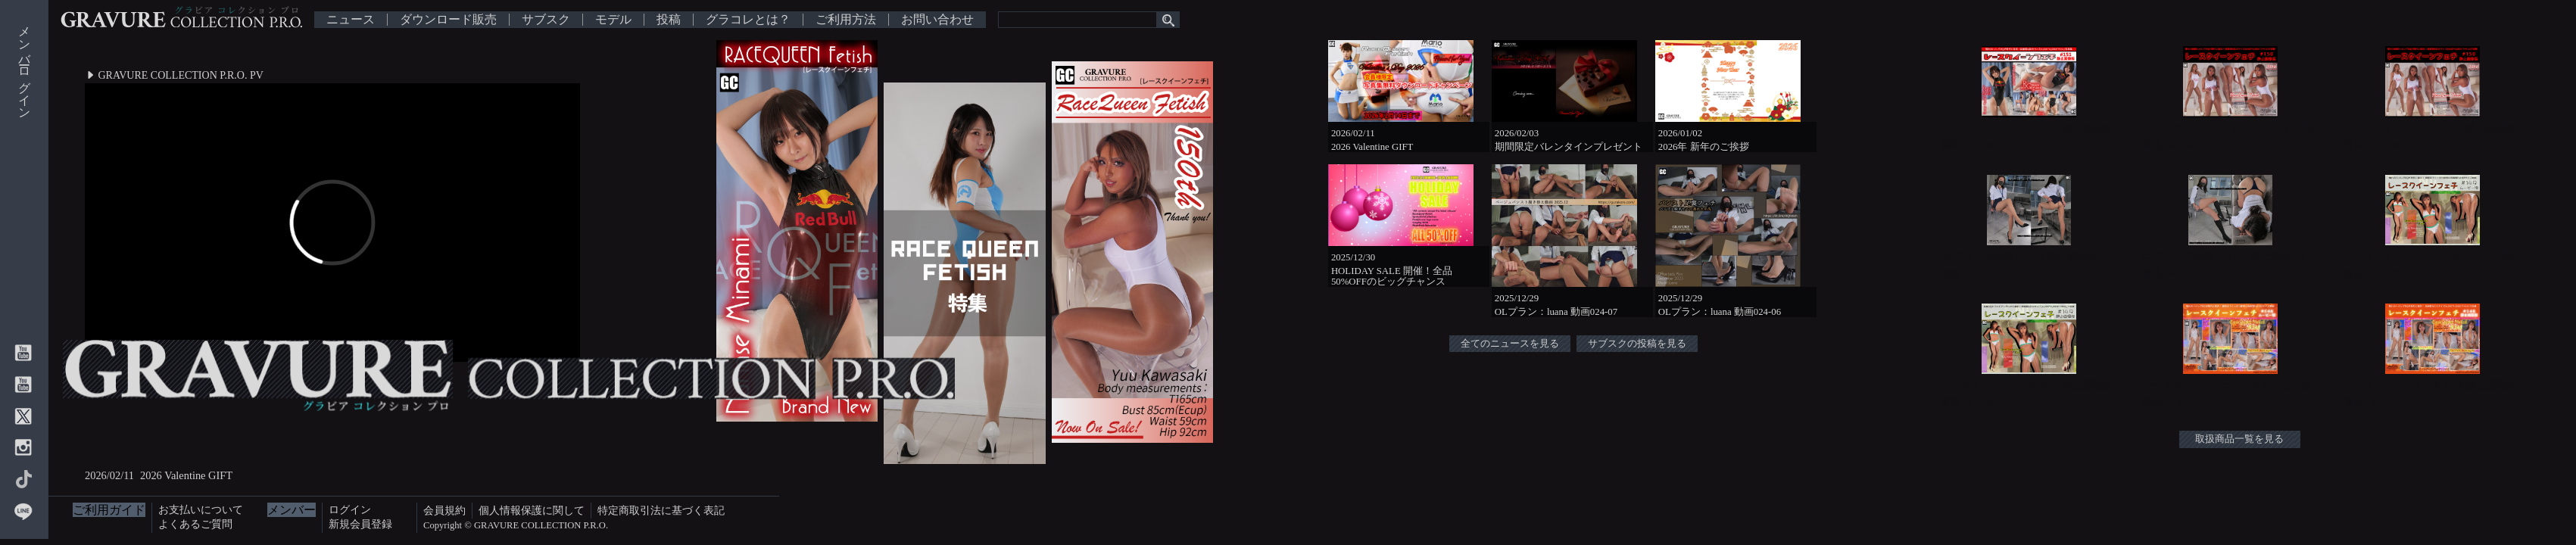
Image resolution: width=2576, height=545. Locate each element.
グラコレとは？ (748, 20)
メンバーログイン (24, 66)
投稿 (668, 20)
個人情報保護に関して (532, 510)
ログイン (350, 509)
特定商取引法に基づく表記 (661, 510)
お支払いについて (200, 509)
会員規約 (444, 510)
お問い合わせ (937, 20)
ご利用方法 (846, 20)
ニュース (350, 20)
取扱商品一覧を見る (2239, 439)
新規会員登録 (360, 524)
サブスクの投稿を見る (1637, 343)
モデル (613, 20)
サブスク (546, 20)
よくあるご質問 (195, 524)
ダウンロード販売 (448, 20)
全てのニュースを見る (1510, 343)
